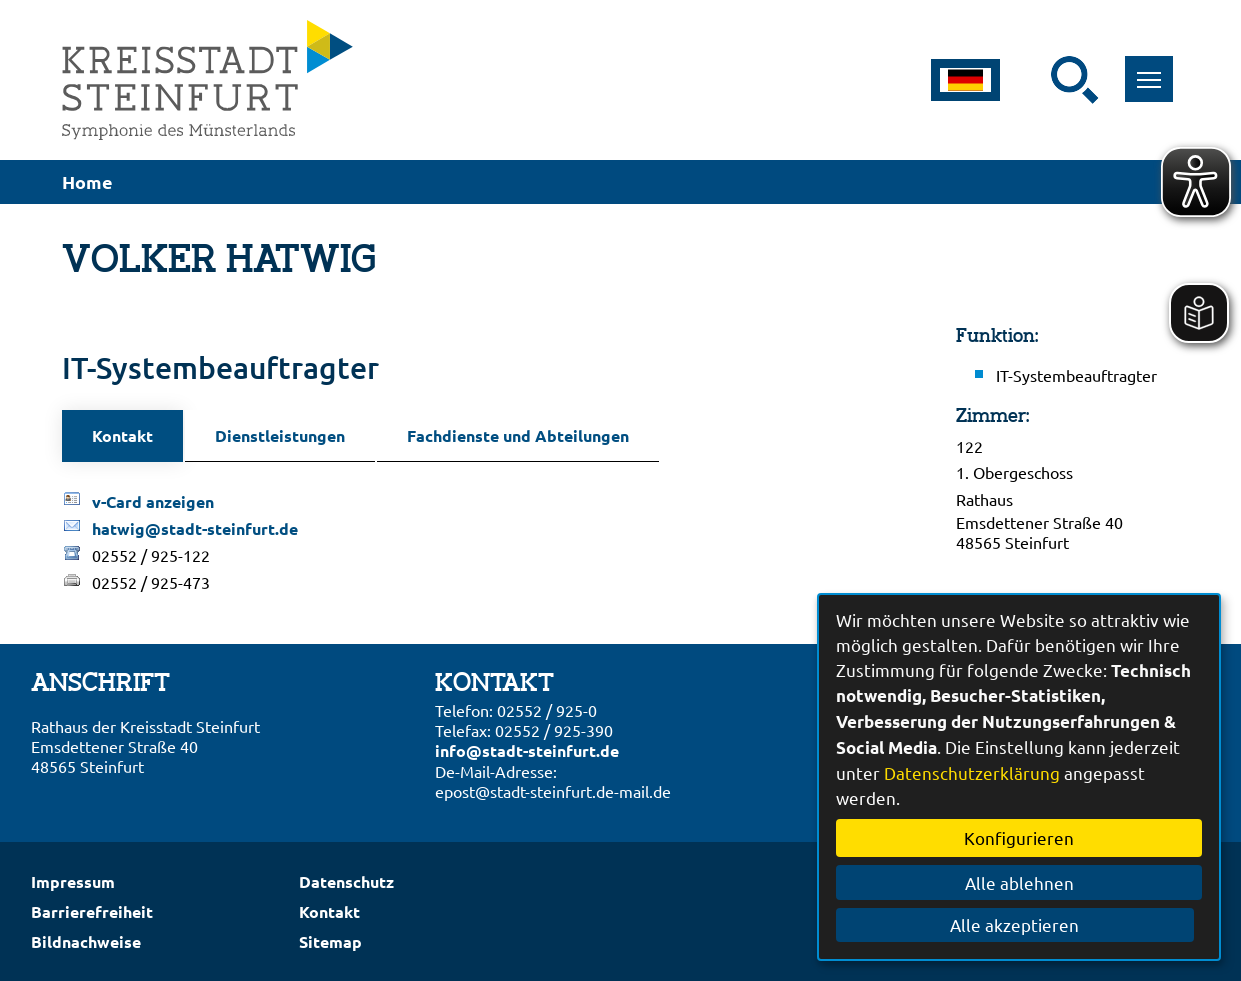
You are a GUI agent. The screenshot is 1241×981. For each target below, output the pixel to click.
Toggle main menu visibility (1155, 68)
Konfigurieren (1019, 837)
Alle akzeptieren (1019, 924)
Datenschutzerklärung (972, 772)
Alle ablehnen (1019, 882)
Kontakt (122, 435)
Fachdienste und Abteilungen (514, 435)
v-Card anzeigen (153, 499)
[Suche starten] (1075, 80)
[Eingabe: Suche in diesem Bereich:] (1038, 80)
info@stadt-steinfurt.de (527, 750)
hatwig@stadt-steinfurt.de (195, 526)
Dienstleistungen (278, 435)
